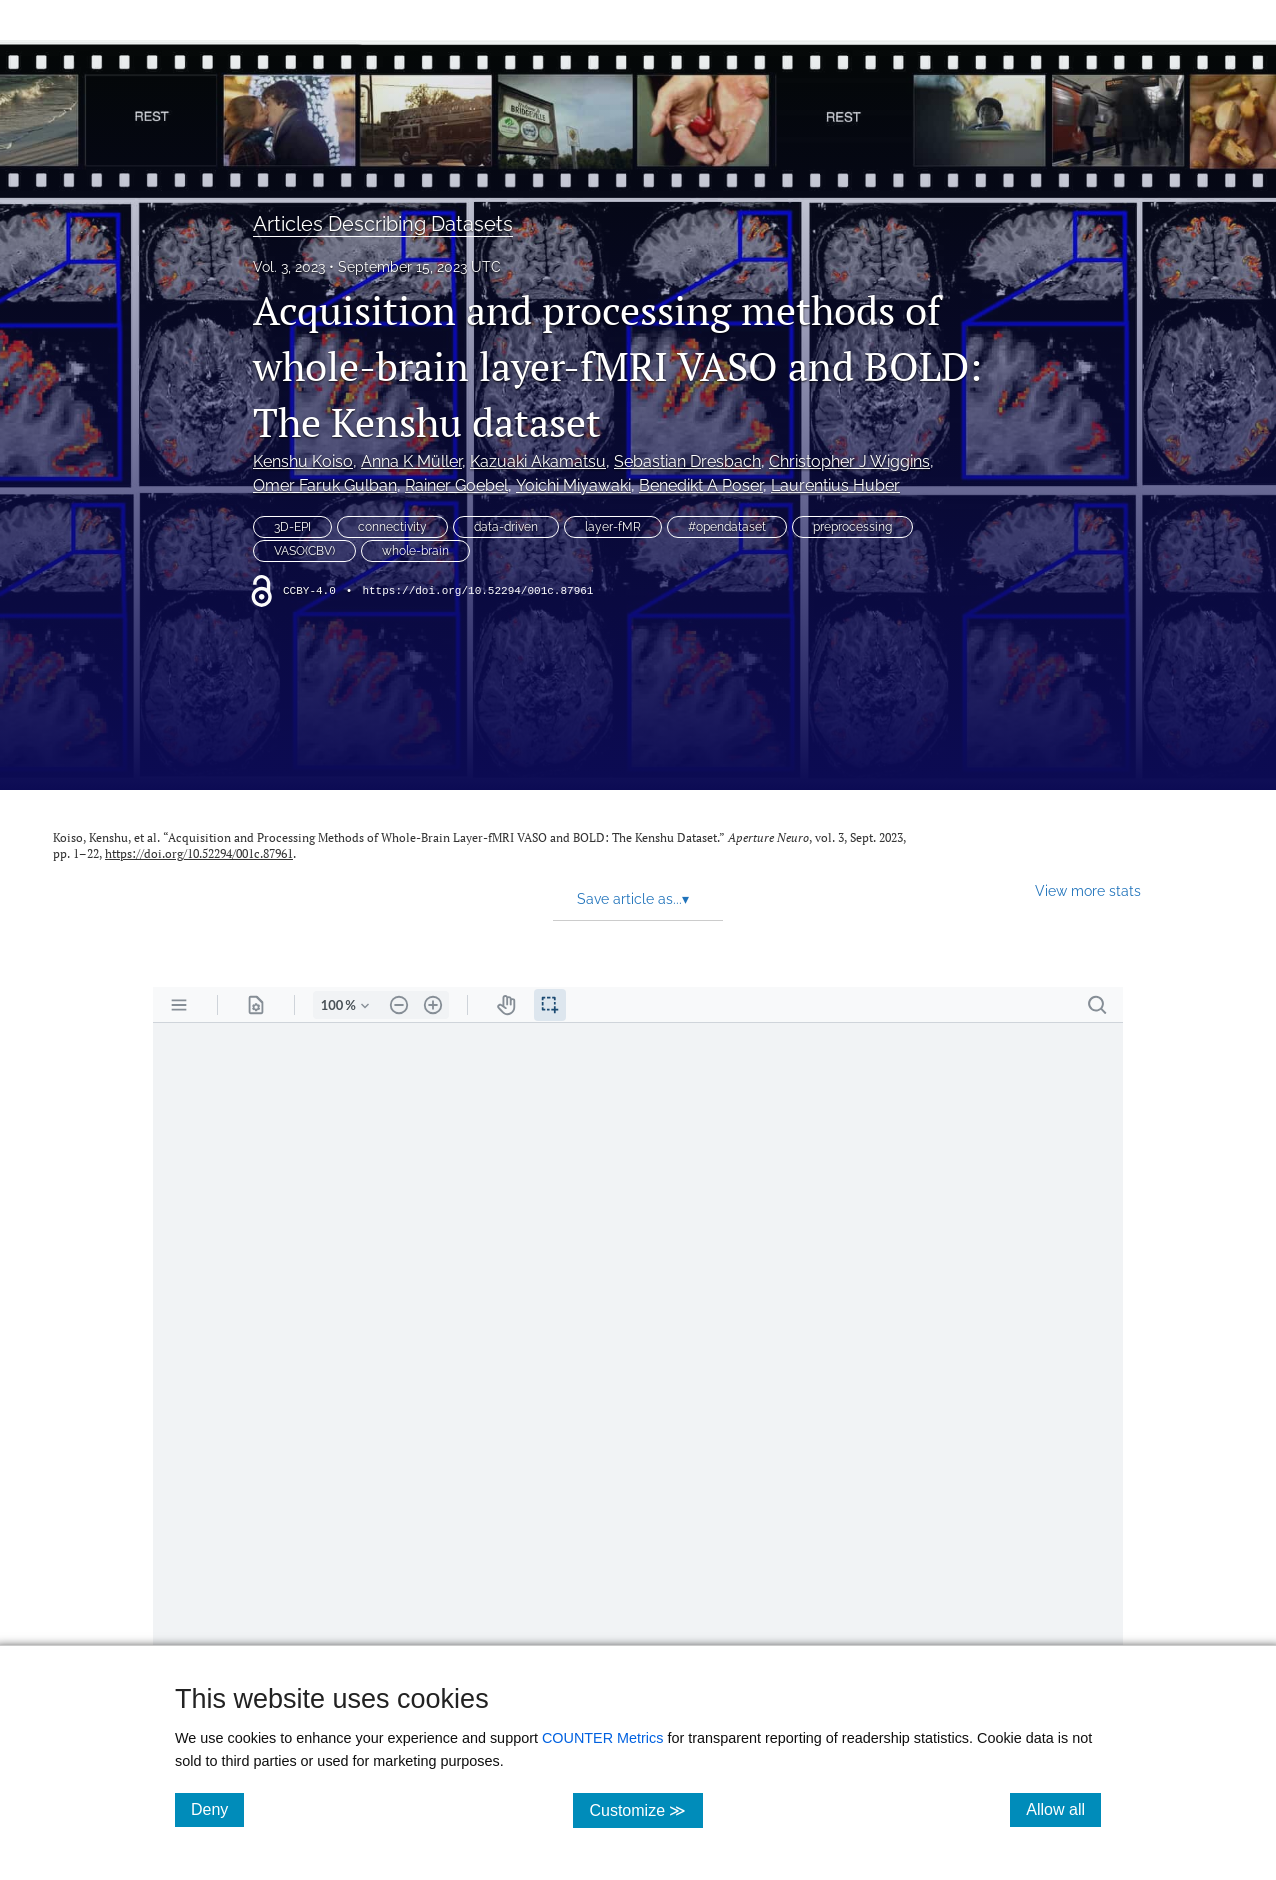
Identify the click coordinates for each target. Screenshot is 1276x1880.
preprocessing (852, 527)
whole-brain (415, 551)
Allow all (1063, 1809)
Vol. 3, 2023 (289, 267)
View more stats (1088, 890)
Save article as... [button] (633, 899)
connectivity (392, 527)
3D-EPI (292, 527)
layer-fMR (613, 527)
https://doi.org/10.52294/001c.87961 (477, 591)
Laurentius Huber (835, 485)
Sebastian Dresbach (687, 461)
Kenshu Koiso (303, 461)
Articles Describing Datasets (383, 224)
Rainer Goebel (456, 485)
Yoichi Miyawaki (573, 485)
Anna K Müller (411, 461)
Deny (217, 1809)
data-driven (506, 527)
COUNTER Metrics (603, 1738)
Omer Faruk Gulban (325, 485)
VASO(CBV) (304, 551)
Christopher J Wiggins (849, 461)
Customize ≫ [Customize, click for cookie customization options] (645, 1809)
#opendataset (727, 527)
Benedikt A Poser (701, 485)
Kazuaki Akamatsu (538, 461)
